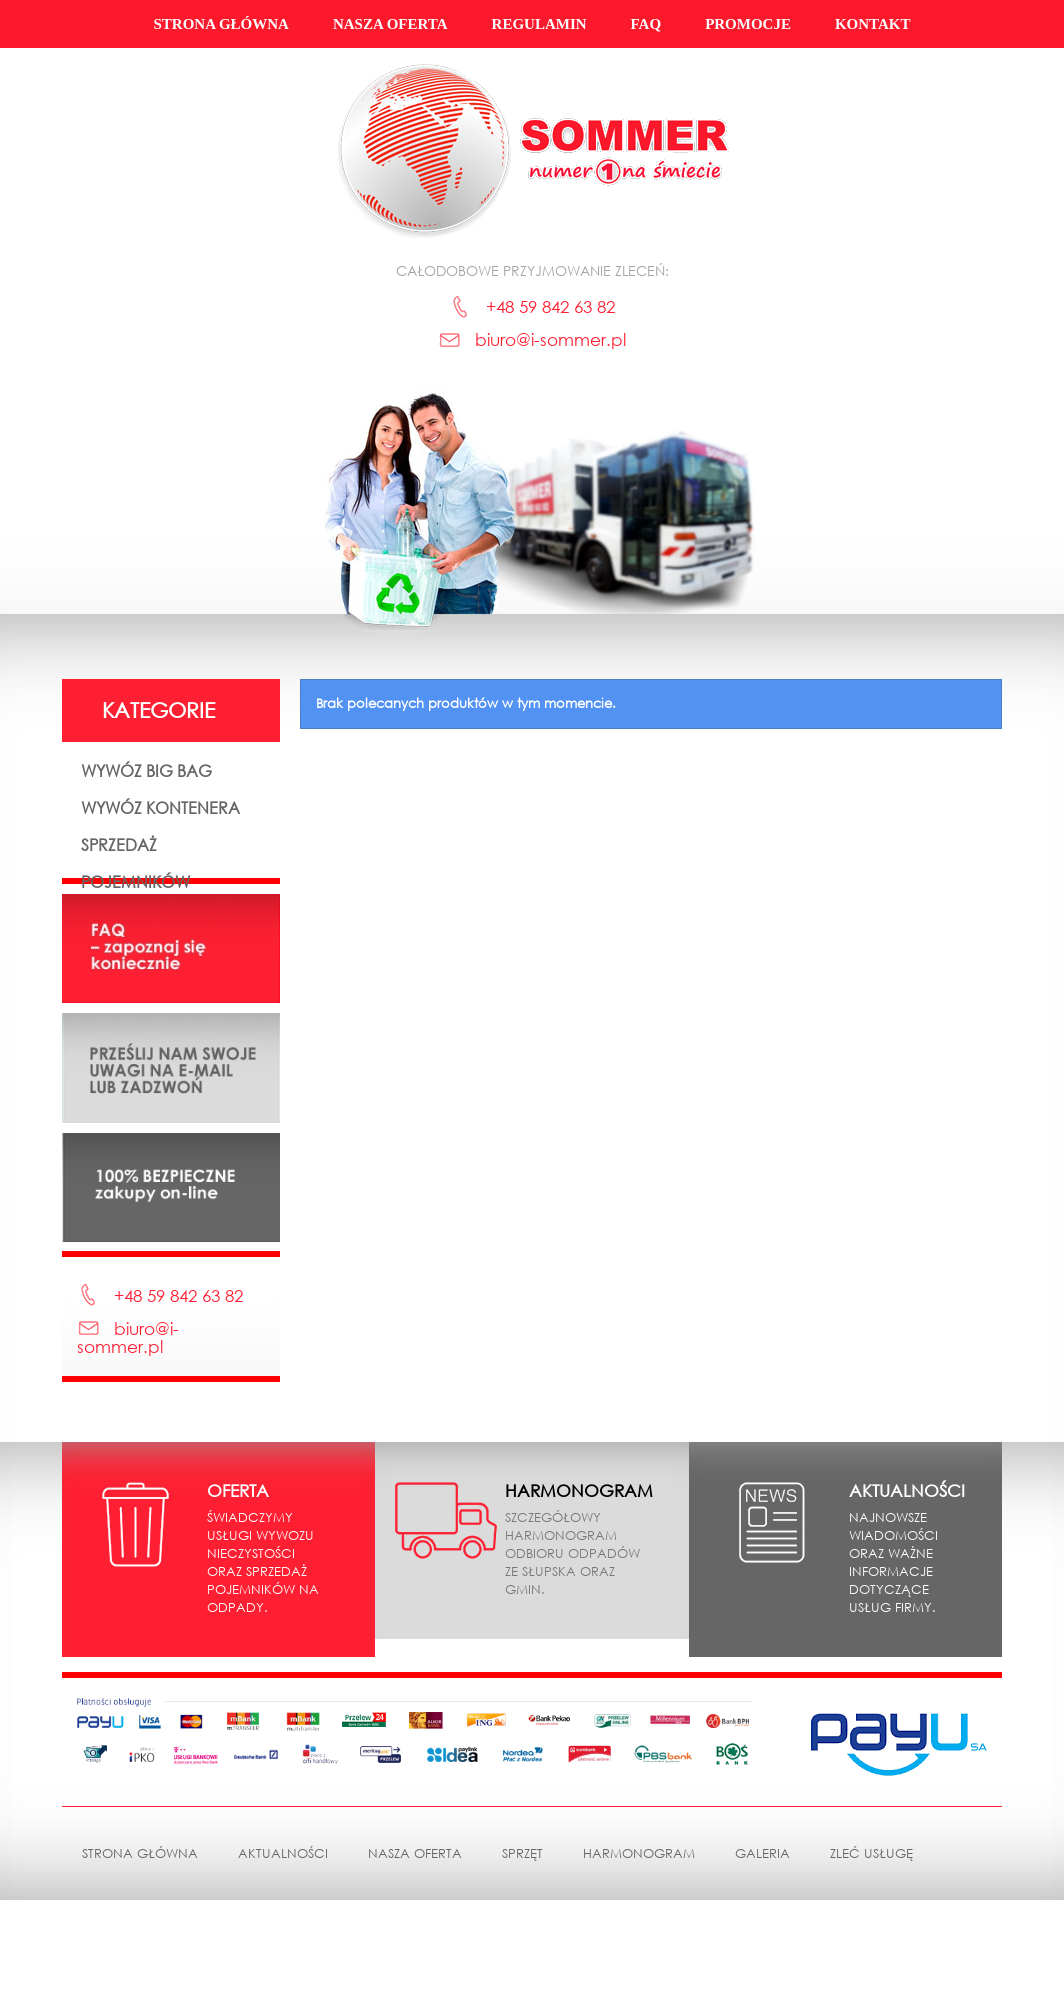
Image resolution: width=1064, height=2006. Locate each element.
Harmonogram (639, 1959)
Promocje (748, 24)
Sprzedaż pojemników (135, 863)
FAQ (646, 24)
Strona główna (220, 24)
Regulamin (539, 24)
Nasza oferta (390, 24)
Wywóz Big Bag (146, 770)
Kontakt (873, 24)
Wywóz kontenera (160, 807)
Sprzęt (522, 1959)
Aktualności (283, 1959)
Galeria (762, 1959)
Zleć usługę (871, 1959)
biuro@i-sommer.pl (550, 339)
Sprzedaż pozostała (127, 937)
